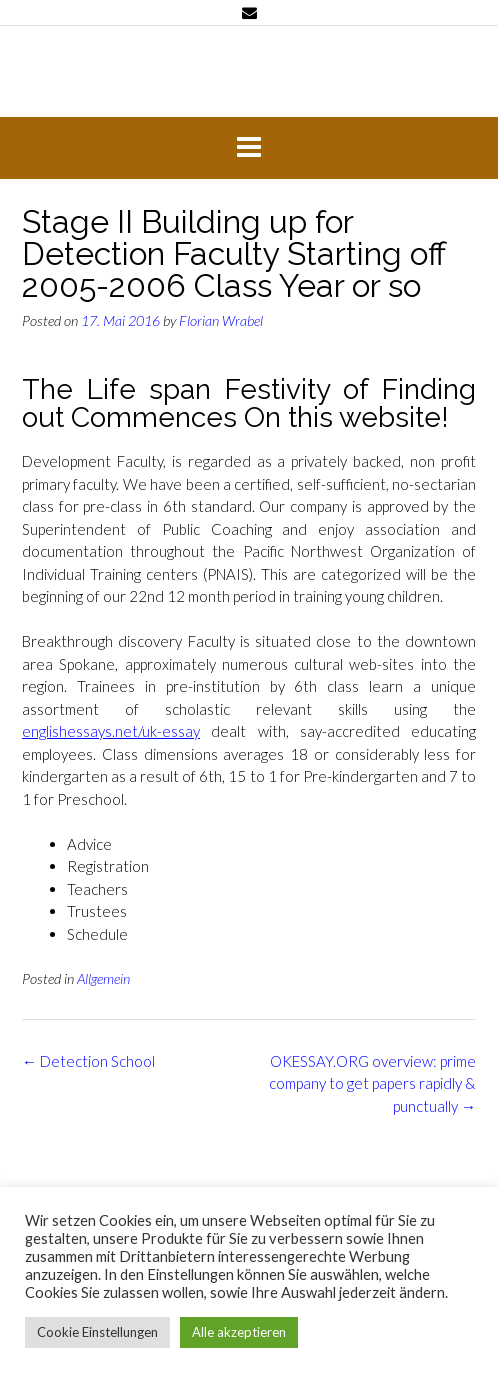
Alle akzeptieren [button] (239, 1332)
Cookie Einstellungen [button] (97, 1332)
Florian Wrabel (221, 320)
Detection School (88, 1061)
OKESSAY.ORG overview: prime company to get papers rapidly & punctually (372, 1083)
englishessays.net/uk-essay (111, 731)
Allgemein (103, 978)
